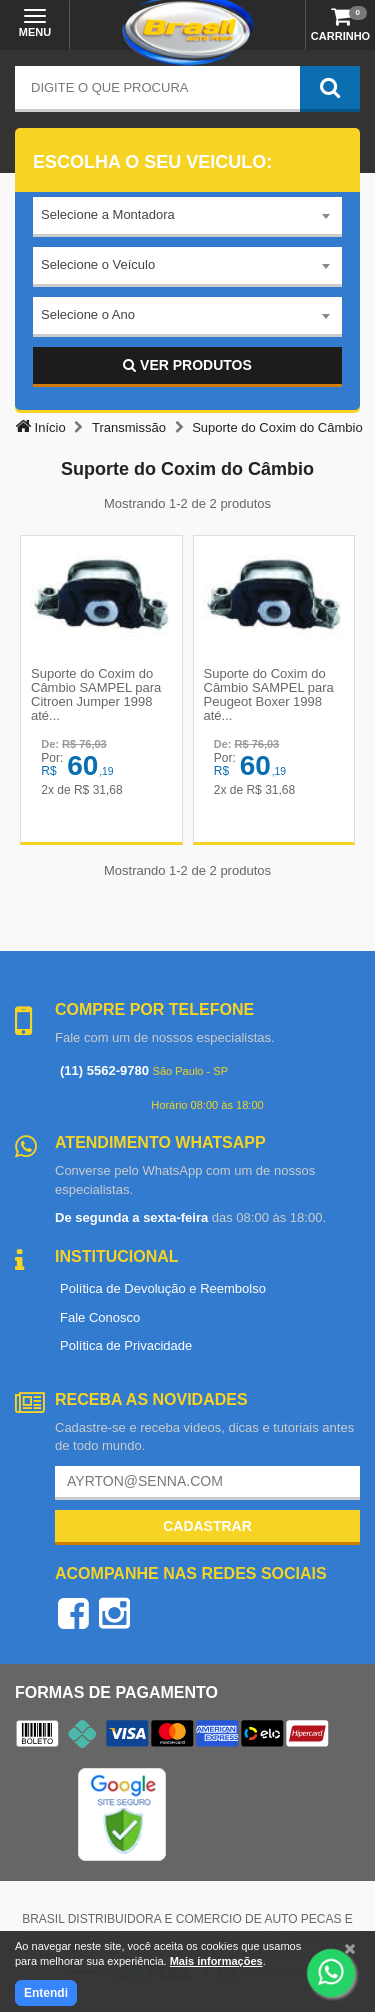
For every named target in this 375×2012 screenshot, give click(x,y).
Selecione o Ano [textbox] (88, 314)
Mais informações (216, 1961)
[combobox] (187, 217)
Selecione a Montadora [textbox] (108, 214)
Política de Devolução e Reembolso (163, 1288)
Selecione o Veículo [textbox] (98, 264)
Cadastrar (207, 1526)
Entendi (46, 1993)
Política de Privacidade (126, 1345)
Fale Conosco (100, 1317)
